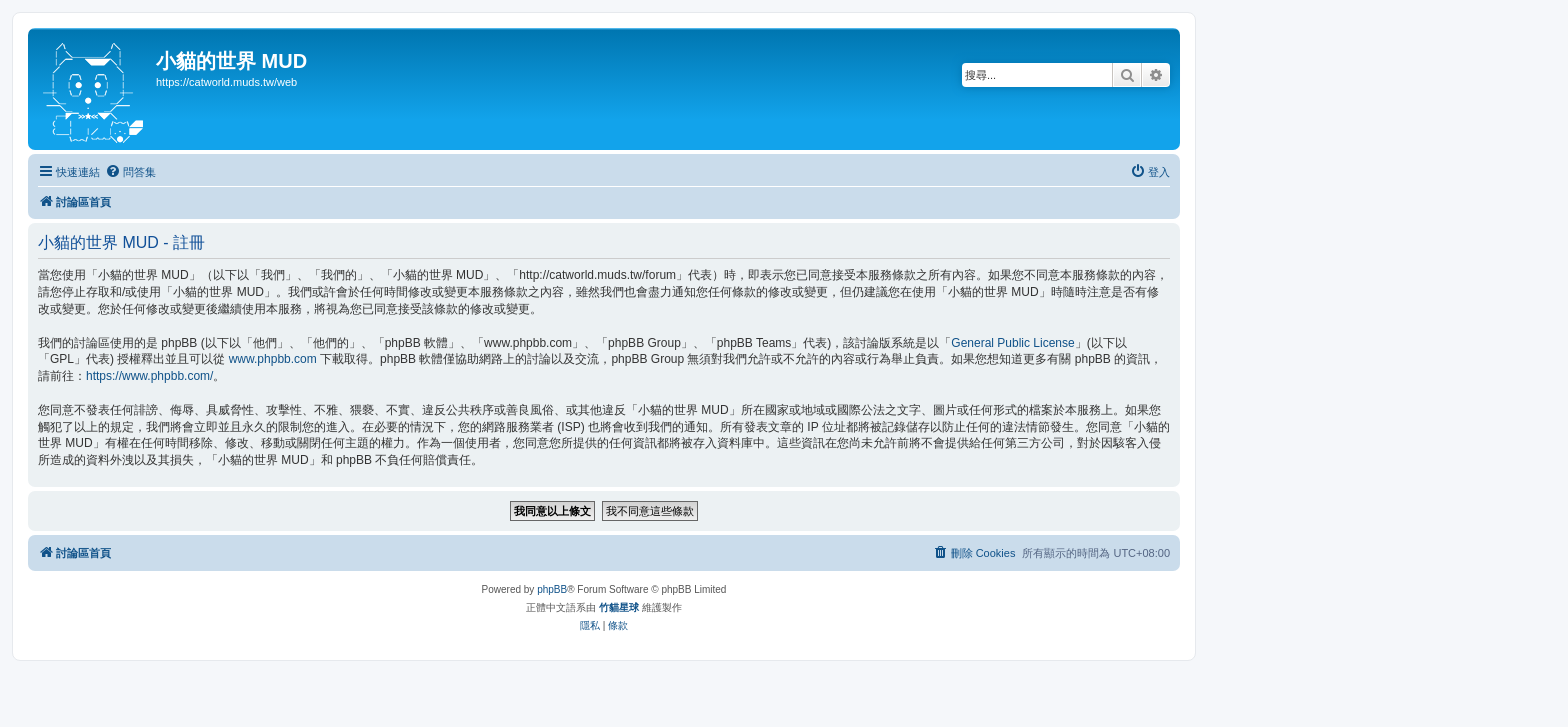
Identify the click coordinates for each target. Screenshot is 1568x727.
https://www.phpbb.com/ (149, 376)
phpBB (552, 589)
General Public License (1012, 343)
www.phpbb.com (273, 359)
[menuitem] (130, 172)
